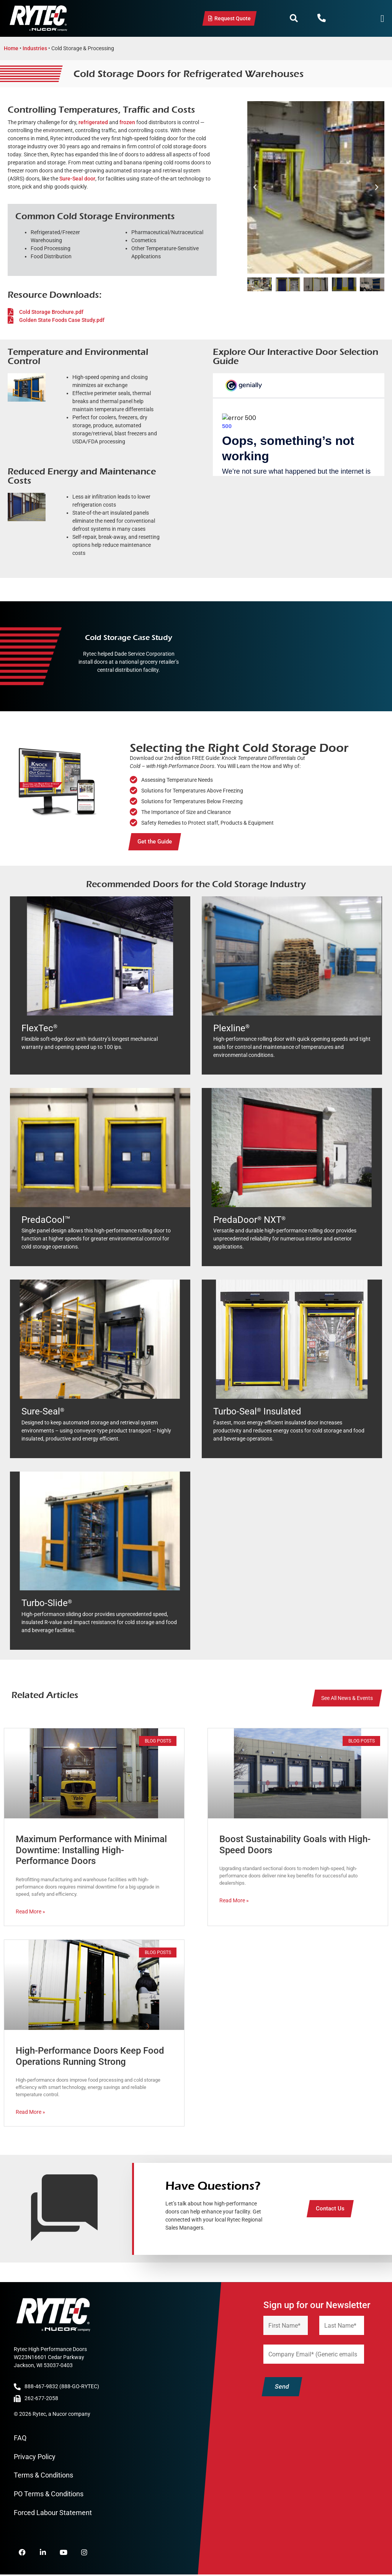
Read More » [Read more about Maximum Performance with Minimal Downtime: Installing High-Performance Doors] (30, 1911)
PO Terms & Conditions (48, 2494)
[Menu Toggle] (382, 18)
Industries (35, 48)
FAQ (20, 2438)
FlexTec (39, 1028)
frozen (127, 122)
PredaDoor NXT (249, 1219)
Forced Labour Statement (53, 2513)
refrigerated (93, 122)
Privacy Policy (35, 2457)
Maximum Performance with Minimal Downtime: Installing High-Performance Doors (91, 1850)
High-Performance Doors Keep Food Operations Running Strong (90, 2056)
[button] (293, 18)
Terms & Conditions (43, 2475)
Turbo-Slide (46, 1603)
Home (11, 48)
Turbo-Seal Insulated (257, 1411)
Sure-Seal (42, 1411)
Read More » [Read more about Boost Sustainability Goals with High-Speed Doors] (234, 1900)
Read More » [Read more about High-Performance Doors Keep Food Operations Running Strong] (30, 2112)
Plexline (231, 1028)
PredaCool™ (45, 1219)
